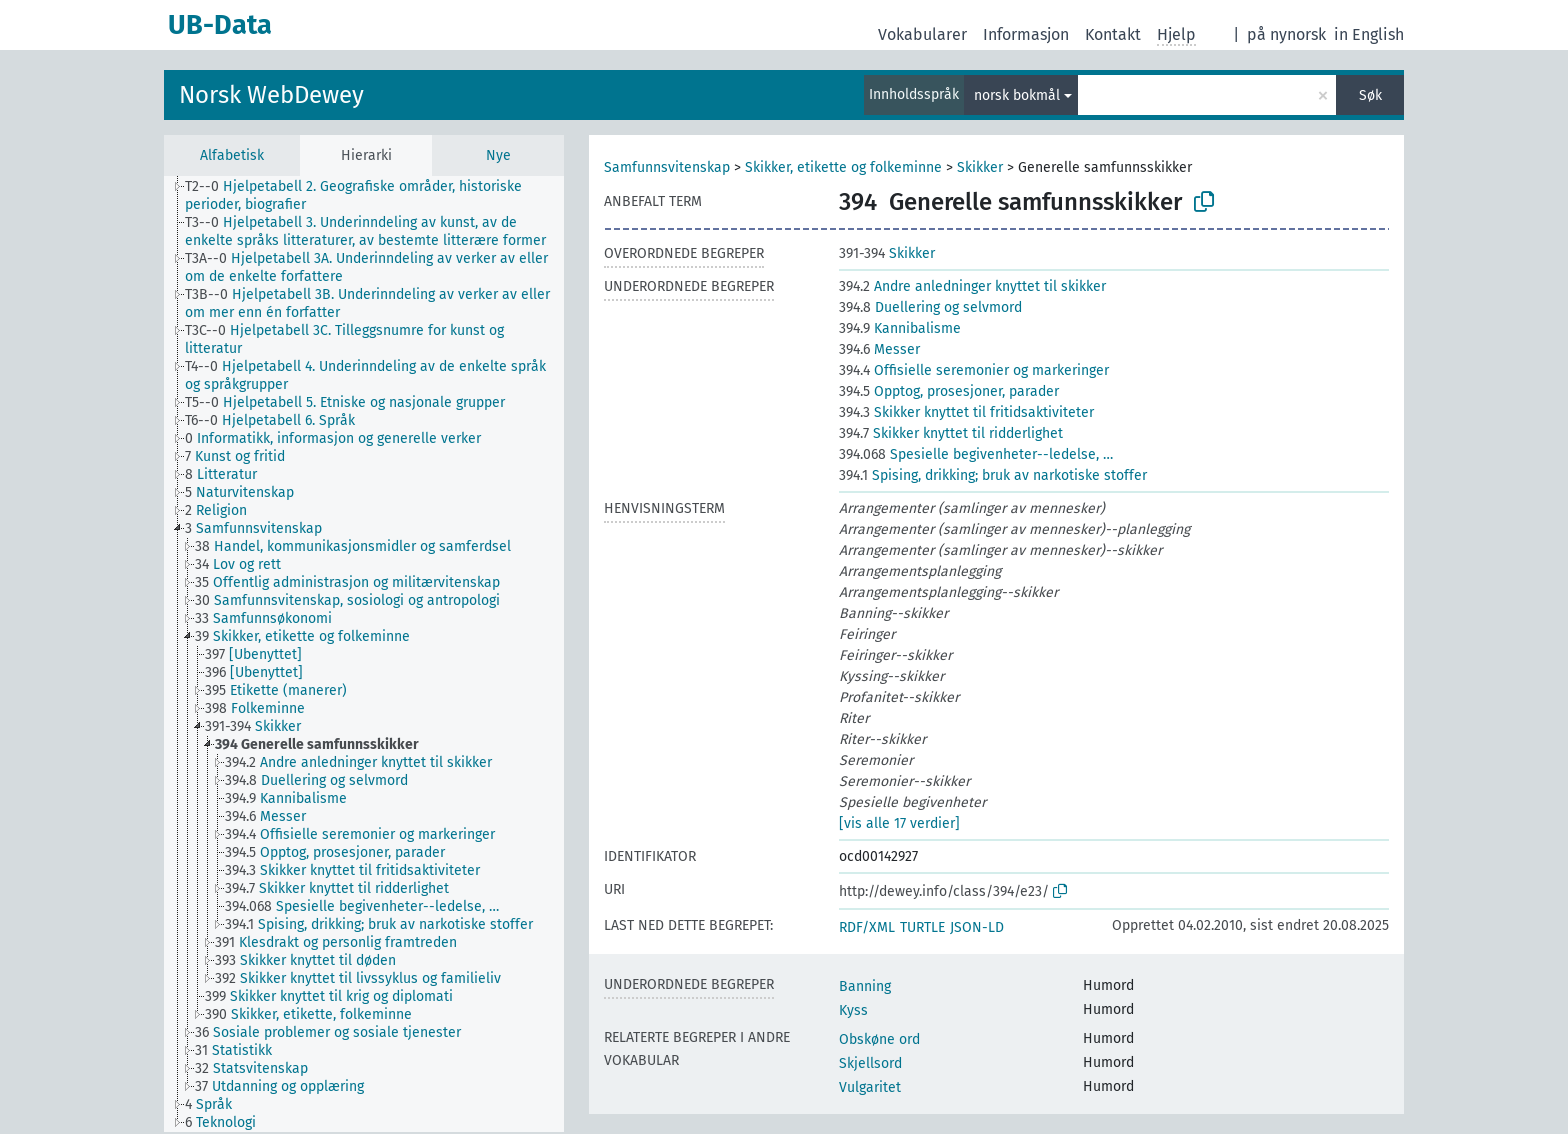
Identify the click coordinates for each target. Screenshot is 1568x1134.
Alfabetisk (232, 155)
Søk (1370, 95)
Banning (865, 986)
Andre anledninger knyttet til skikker (972, 286)
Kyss (853, 1010)
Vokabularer (922, 34)
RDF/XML (867, 927)
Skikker (980, 167)
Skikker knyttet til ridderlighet (951, 433)
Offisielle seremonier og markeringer (974, 370)
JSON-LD (977, 927)
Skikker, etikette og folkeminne (843, 167)
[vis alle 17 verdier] (899, 823)
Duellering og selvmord (930, 307)
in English (1369, 34)
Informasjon (1026, 34)
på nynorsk (1286, 34)
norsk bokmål (1017, 95)
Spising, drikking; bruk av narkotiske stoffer (993, 475)
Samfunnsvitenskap (667, 167)
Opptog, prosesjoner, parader (949, 391)
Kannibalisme (900, 328)
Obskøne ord (879, 1039)
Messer (879, 349)
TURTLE (922, 927)
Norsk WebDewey (271, 95)
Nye (498, 155)
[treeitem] (383, 196)
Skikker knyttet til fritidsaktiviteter (966, 412)
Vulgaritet (870, 1087)
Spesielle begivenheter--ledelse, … (976, 454)
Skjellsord (870, 1063)
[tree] (364, 654)
